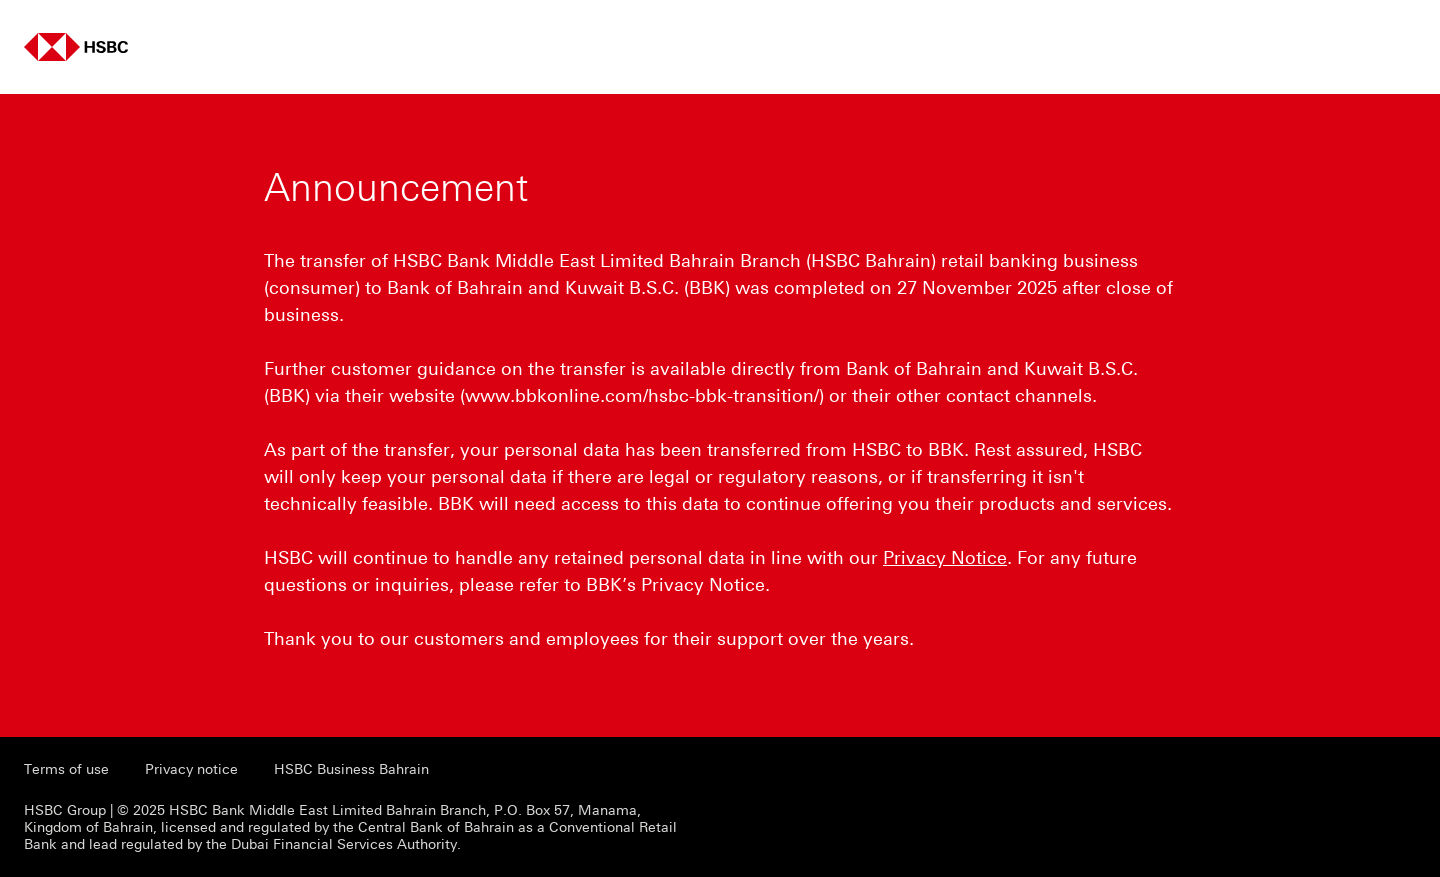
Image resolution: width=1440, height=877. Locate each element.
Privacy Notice (945, 558)
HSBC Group (65, 810)
